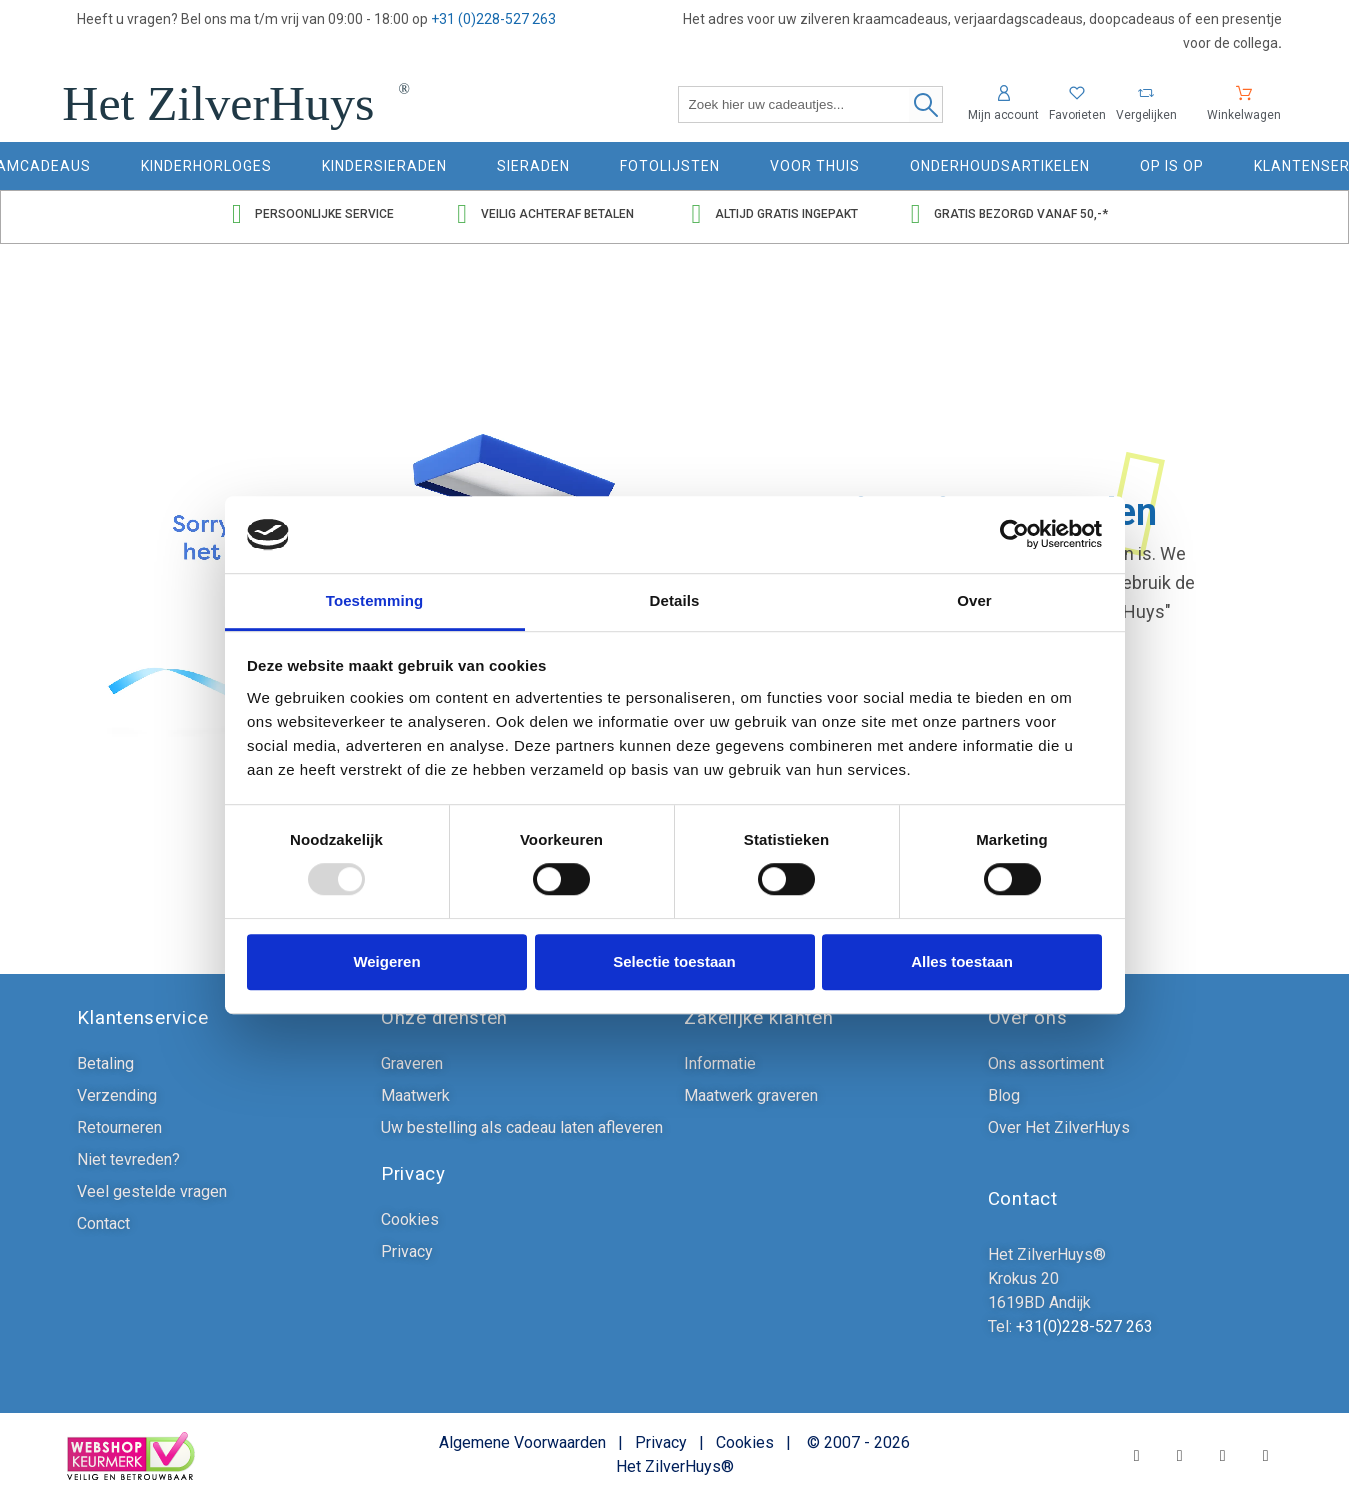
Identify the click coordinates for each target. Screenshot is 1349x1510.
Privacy (661, 1442)
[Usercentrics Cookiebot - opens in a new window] (1014, 535)
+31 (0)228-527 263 (493, 19)
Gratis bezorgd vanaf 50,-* (1021, 214)
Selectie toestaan (674, 961)
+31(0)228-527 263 (1082, 1326)
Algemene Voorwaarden (522, 1442)
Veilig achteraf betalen (557, 214)
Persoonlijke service (324, 214)
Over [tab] (974, 600)
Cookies (745, 1442)
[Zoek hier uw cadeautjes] (810, 104)
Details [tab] (675, 600)
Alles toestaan (962, 961)
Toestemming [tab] (375, 600)
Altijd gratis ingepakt (786, 214)
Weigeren (386, 961)
